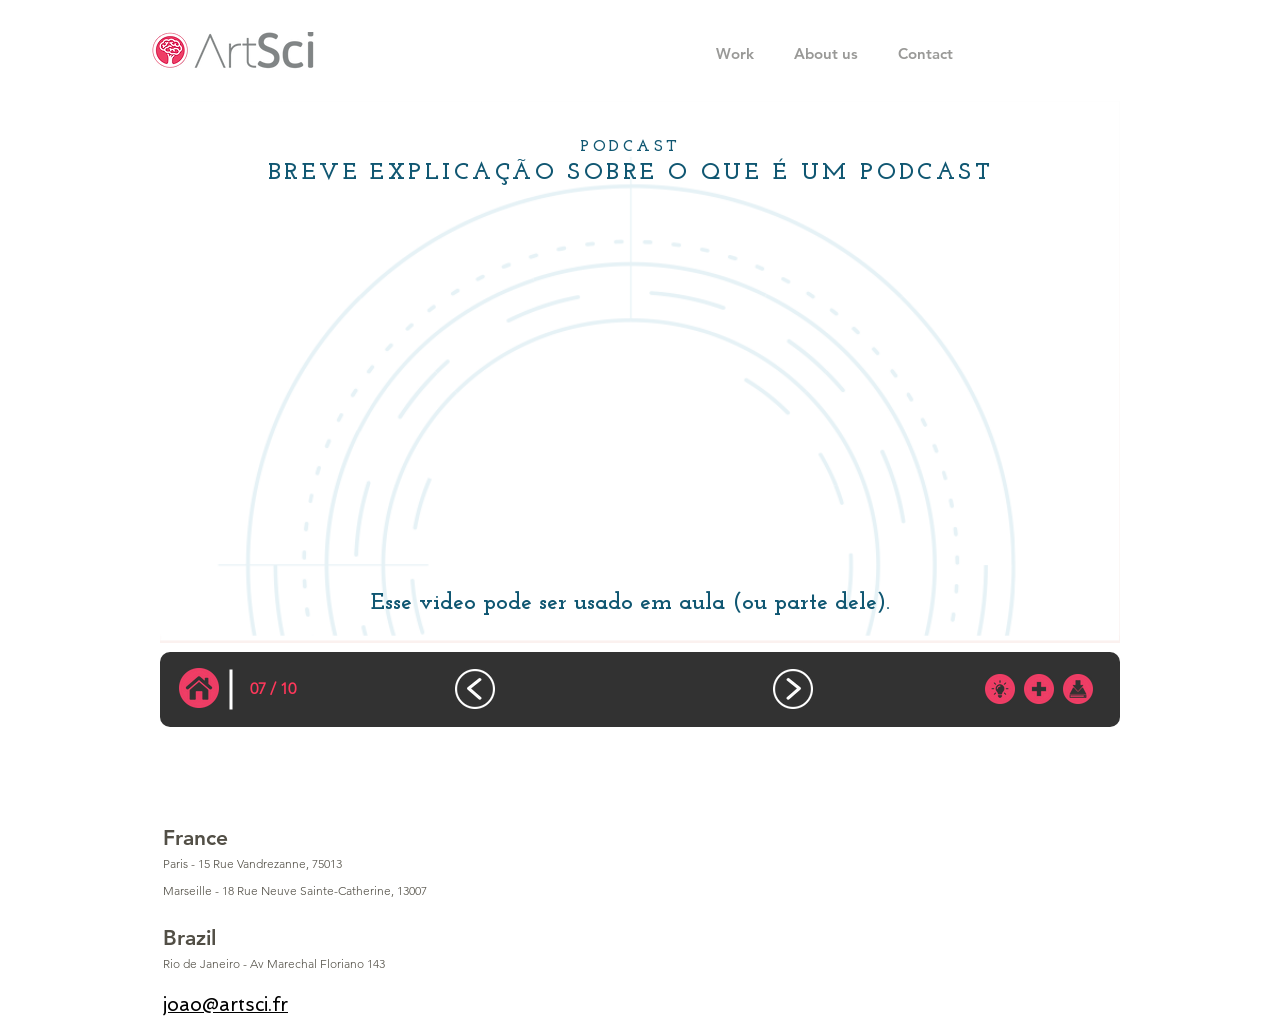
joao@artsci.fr (225, 1004)
